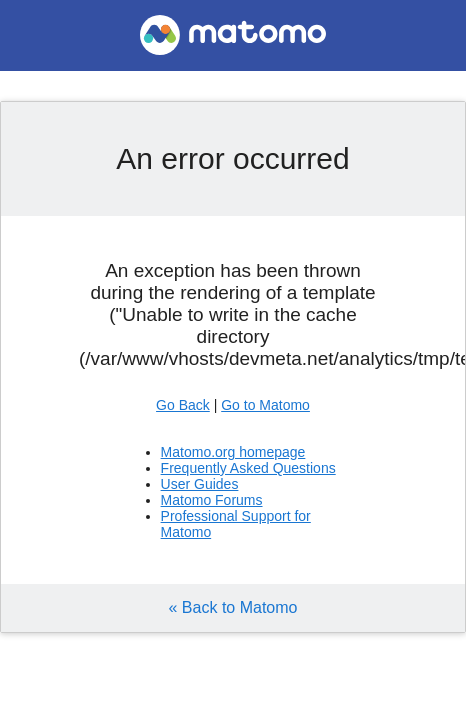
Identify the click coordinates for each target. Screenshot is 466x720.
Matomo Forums (212, 500)
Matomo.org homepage (233, 452)
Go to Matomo (265, 405)
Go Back (183, 405)
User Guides (200, 484)
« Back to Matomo (233, 607)
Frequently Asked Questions (248, 468)
